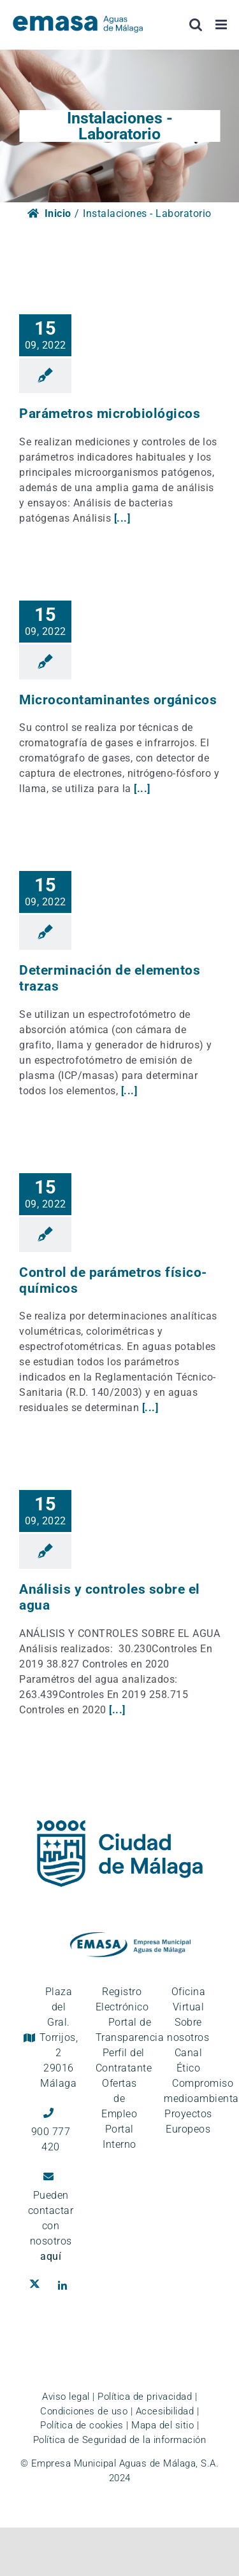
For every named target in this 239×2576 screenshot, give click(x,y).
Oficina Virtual (188, 1999)
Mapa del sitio (162, 2425)
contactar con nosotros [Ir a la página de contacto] (51, 2233)
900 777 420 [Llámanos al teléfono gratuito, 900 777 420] (51, 2139)
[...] (122, 518)
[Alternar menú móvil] (222, 24)
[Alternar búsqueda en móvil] (196, 24)
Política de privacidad (145, 2396)
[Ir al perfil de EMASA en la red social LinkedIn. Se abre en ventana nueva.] (65, 2285)
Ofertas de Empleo (119, 2098)
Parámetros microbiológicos (109, 413)
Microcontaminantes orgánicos (118, 699)
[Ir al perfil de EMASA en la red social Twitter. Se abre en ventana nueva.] (37, 2285)
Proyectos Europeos (188, 2121)
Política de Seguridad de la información (119, 2440)
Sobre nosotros (188, 2029)
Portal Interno (119, 2136)
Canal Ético (189, 2060)
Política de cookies (82, 2425)
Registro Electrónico (122, 1999)
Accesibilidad (165, 2411)
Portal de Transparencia (130, 2029)
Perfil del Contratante (124, 2060)
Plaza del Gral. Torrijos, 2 (59, 2037)
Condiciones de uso (83, 2411)
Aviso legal (66, 2396)
